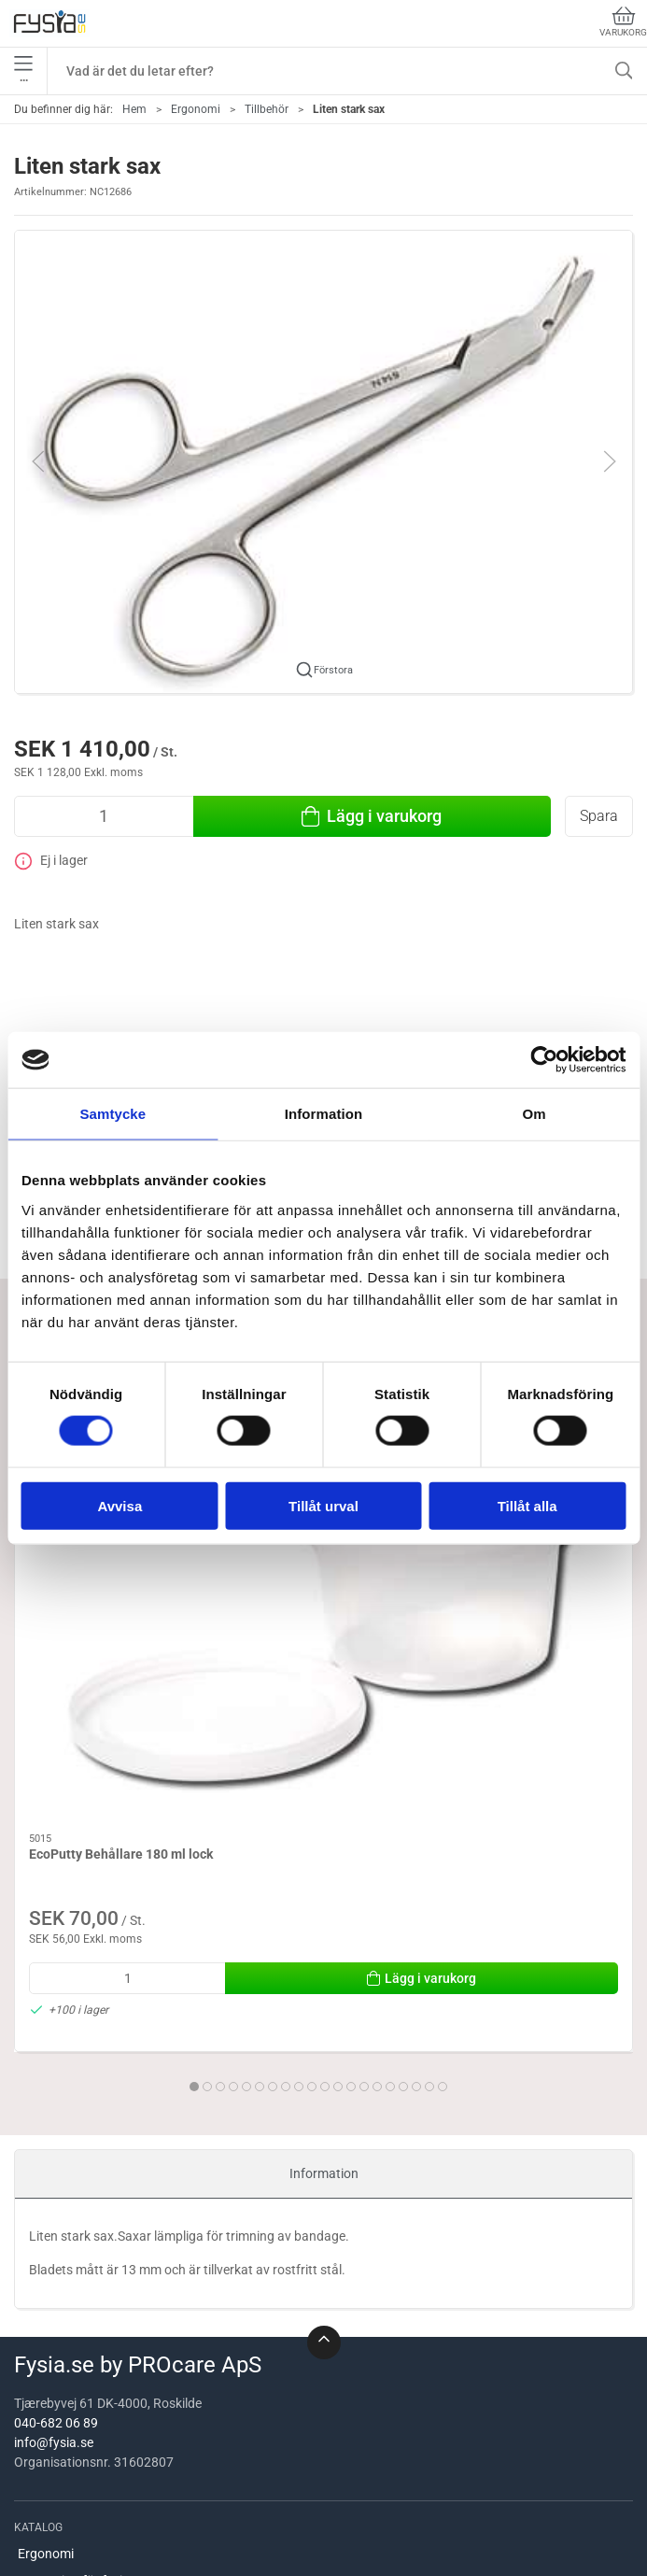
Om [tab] (534, 1114)
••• (23, 71)
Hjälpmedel (50, 2396)
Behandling (50, 2343)
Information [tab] (324, 1114)
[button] (323, 460)
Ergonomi (195, 109)
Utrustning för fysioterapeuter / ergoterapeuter (153, 2316)
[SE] (49, 23)
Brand (35, 2449)
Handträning (54, 2422)
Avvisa (119, 1505)
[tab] (279, 1769)
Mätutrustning (60, 2503)
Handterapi (50, 2529)
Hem (134, 109)
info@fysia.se (53, 2179)
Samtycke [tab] (112, 1114)
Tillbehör (266, 109)
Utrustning (48, 2476)
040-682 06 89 (56, 2159)
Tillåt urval (323, 1505)
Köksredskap (55, 2369)
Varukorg (623, 22)
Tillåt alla (527, 1505)
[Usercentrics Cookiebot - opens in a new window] (544, 1060)
